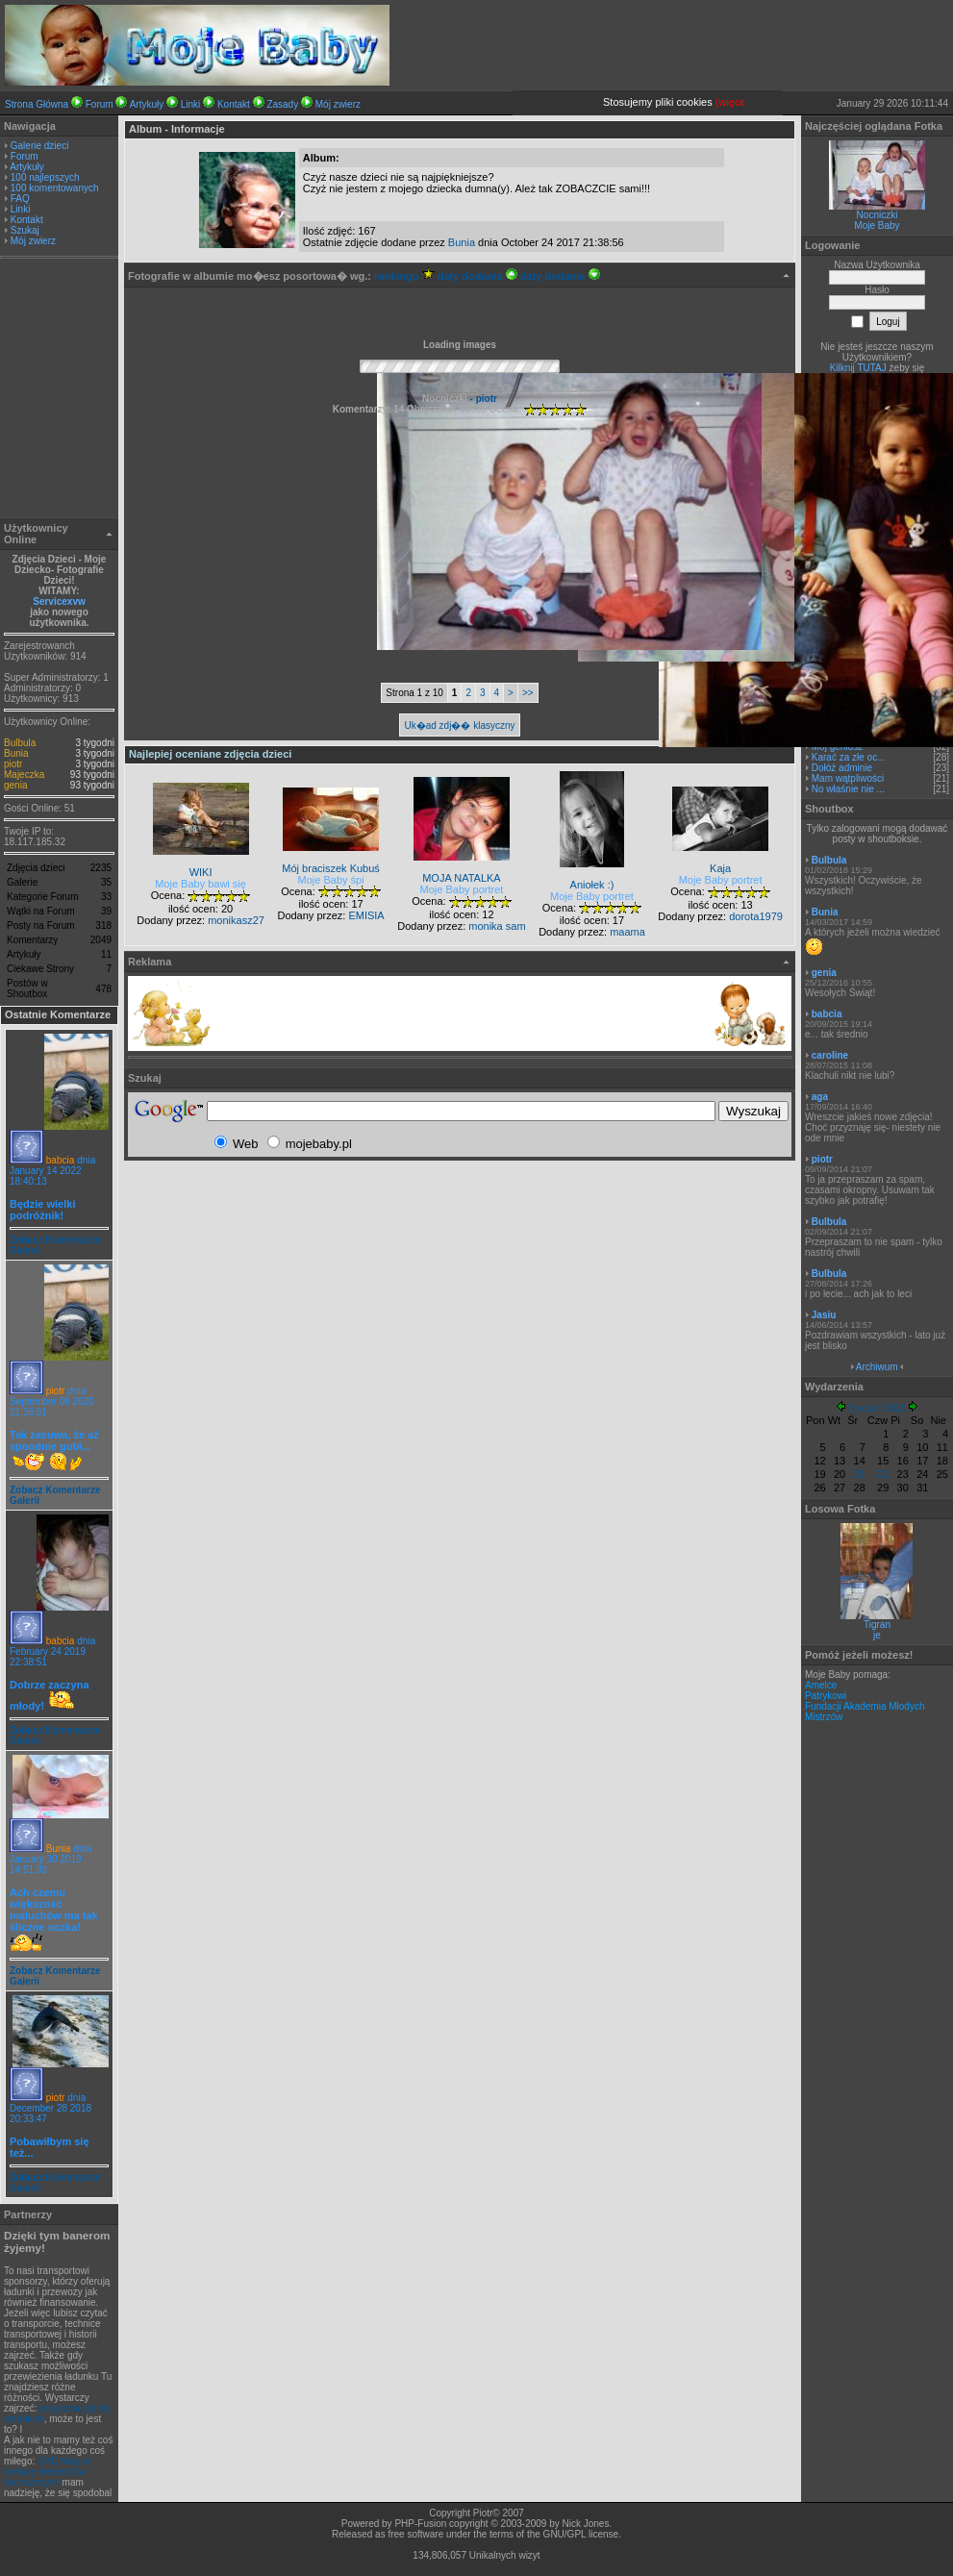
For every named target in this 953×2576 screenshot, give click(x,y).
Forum (99, 104)
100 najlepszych (45, 177)
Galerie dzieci (40, 145)
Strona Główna (36, 104)
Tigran (877, 1624)
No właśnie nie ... (848, 789)
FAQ (20, 198)
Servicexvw (59, 601)
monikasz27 (236, 920)
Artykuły (147, 104)
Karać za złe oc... (849, 757)
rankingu (404, 276)
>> (528, 693)
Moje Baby (876, 225)
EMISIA (366, 915)
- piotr (482, 398)
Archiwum (877, 1367)
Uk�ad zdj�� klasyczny (459, 725)
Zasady (282, 104)
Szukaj (25, 230)
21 (859, 1474)
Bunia (16, 753)
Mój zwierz (338, 104)
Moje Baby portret (462, 889)
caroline (830, 1055)
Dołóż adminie (842, 768)
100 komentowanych (55, 188)
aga (820, 1096)
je (877, 1635)
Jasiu (824, 1315)
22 (883, 1474)
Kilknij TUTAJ (858, 368)
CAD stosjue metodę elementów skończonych (47, 2472)
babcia (60, 1160)
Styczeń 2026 (877, 1408)
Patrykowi (825, 1695)
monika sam (496, 926)
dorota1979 (756, 916)
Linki (191, 104)
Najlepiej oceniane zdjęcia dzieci (210, 754)
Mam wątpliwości (848, 778)
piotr (13, 764)
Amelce (821, 1685)
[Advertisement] (59, 390)
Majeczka (24, 774)
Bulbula (20, 743)
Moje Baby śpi (331, 880)
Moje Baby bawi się (200, 883)
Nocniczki (877, 215)
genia (15, 785)
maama (627, 932)
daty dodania (477, 276)
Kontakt (233, 104)
